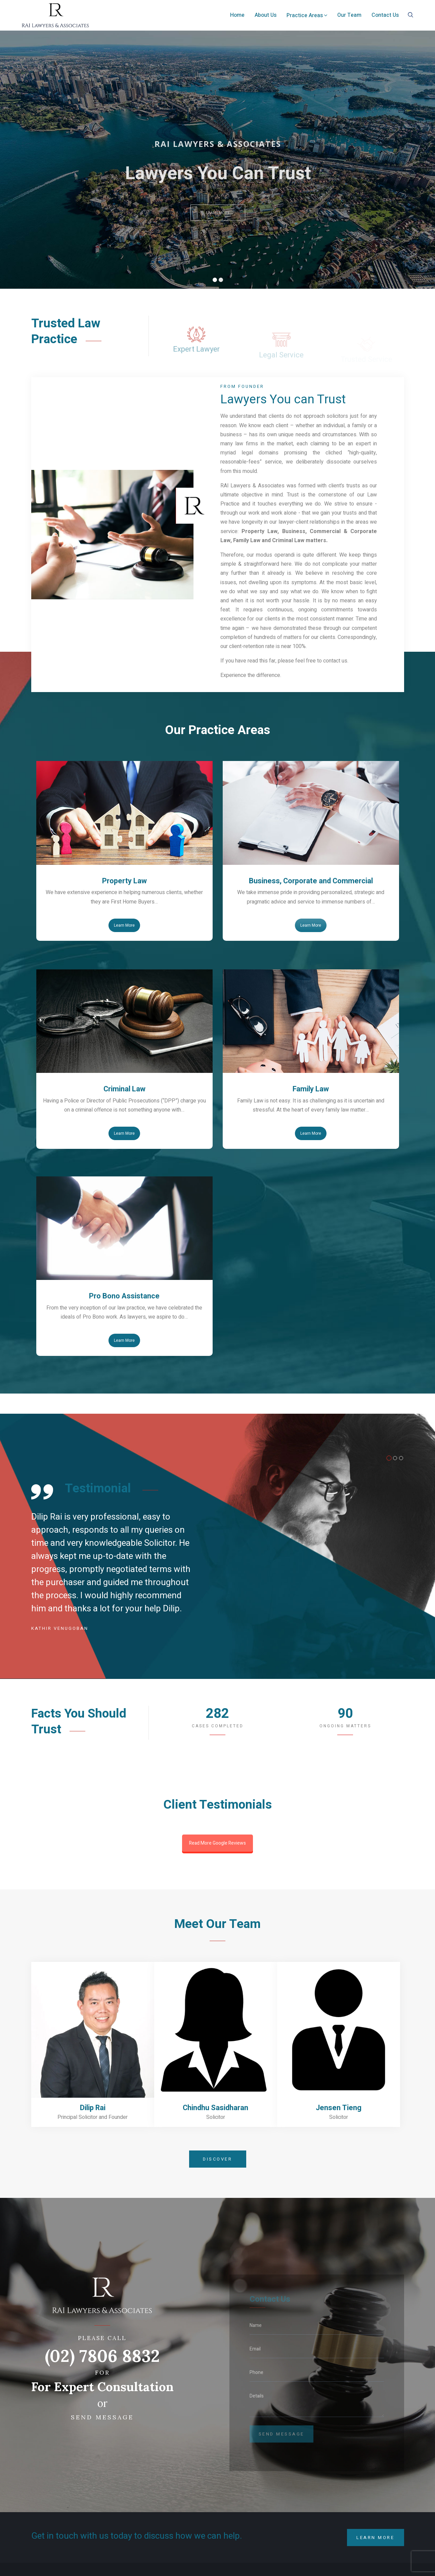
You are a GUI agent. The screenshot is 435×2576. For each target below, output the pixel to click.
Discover (217, 2159)
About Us (265, 15)
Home (237, 15)
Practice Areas (307, 15)
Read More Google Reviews (217, 1843)
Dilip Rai (92, 2107)
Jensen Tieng (338, 2107)
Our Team (349, 15)
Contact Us (385, 15)
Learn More (124, 925)
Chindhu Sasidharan (215, 2107)
